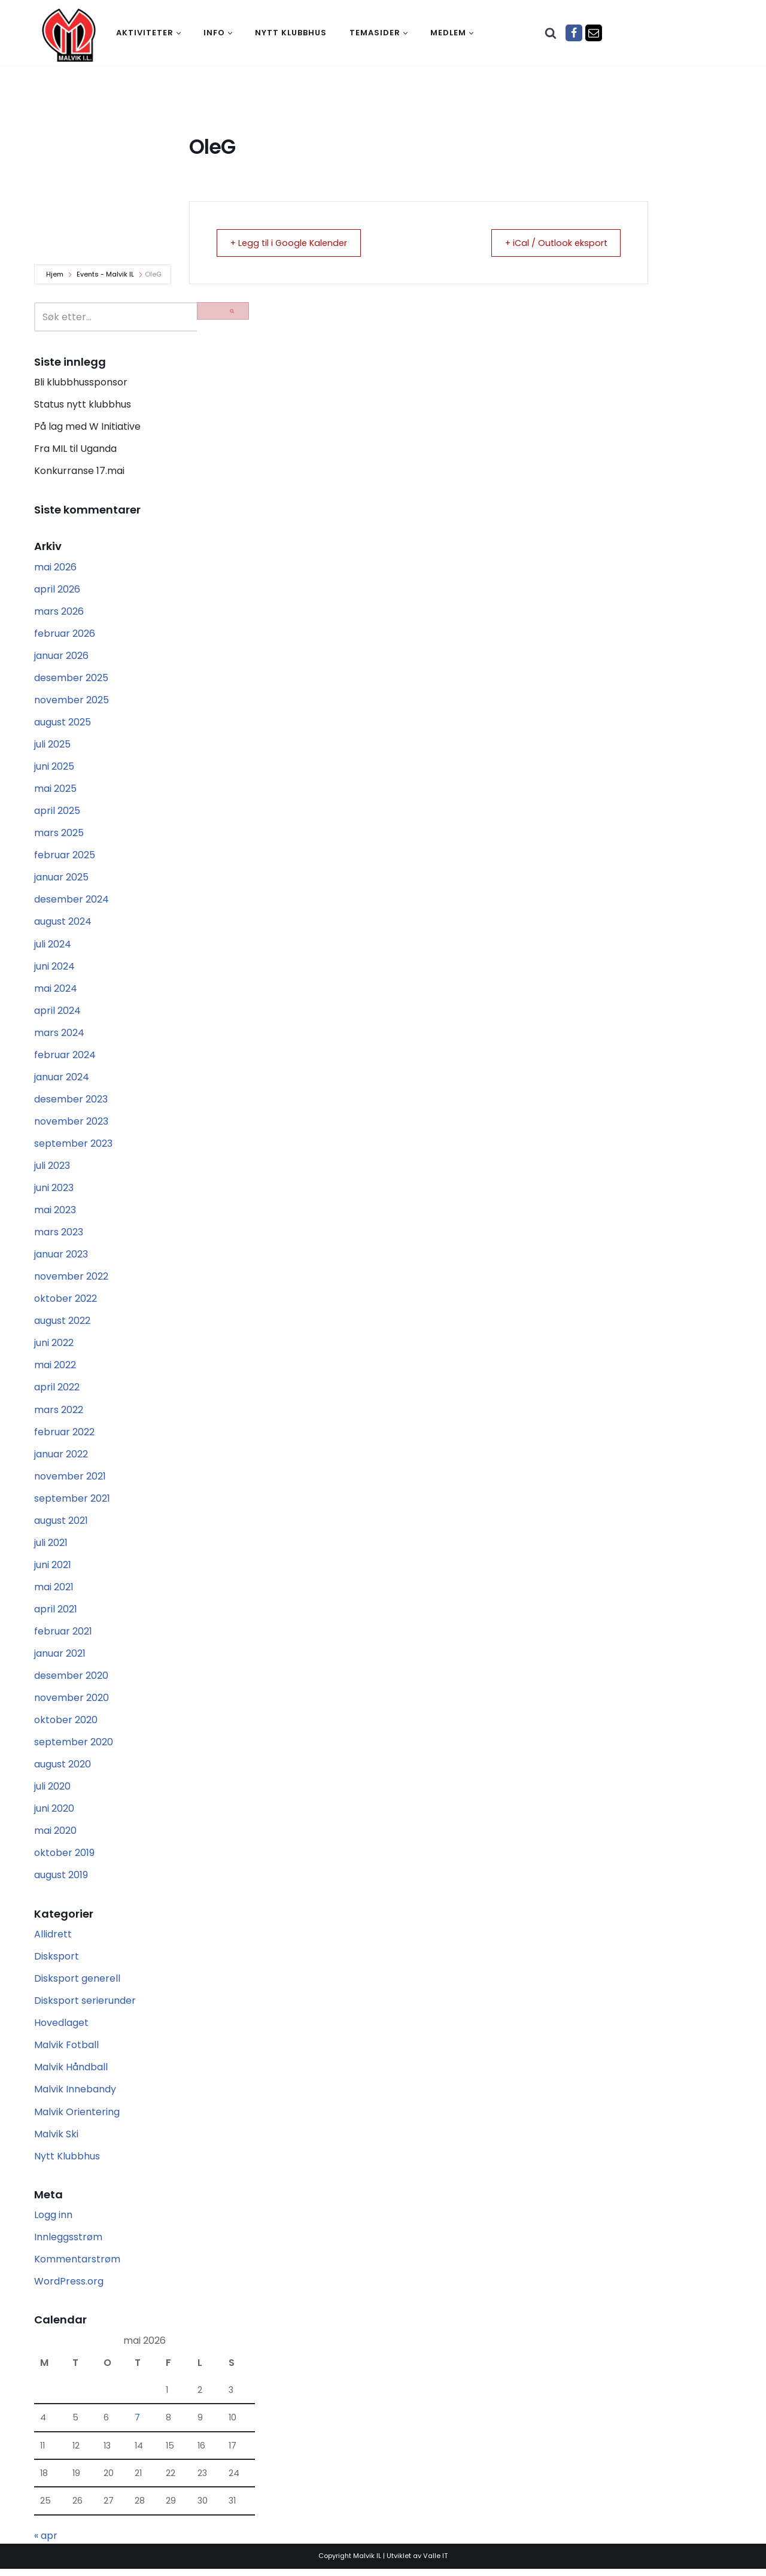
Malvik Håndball (71, 2073)
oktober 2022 (65, 1302)
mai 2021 (54, 1591)
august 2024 (63, 924)
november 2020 (71, 1702)
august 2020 (62, 1769)
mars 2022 (58, 1413)
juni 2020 (54, 1814)
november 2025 (71, 701)
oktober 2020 (66, 1724)
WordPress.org (69, 2288)
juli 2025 (52, 745)
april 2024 (57, 1012)
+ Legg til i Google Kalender (294, 242)
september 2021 (72, 1502)
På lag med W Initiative (87, 427)
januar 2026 (61, 656)
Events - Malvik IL (105, 274)
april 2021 (55, 1613)
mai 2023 (55, 1213)
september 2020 (73, 1747)
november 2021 (70, 1480)
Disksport (56, 1962)
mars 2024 (59, 1035)
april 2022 (57, 1391)
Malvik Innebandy (75, 2096)
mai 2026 (55, 568)
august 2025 (62, 723)
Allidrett (53, 1939)
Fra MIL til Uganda (75, 449)
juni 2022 (54, 1346)
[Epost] (593, 33)
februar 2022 (64, 1435)
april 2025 (57, 812)
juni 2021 (52, 1569)
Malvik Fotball (66, 2051)
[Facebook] (574, 33)
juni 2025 (54, 767)
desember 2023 (71, 1101)
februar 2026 (64, 634)
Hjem (54, 274)
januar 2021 (60, 1658)
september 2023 (73, 1146)
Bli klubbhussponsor (80, 382)
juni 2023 (54, 1191)
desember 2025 (71, 679)
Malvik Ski (56, 2140)
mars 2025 (59, 835)
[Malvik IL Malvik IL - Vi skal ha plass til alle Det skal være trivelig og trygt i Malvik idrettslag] (69, 35)
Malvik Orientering (77, 2118)
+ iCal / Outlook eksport (550, 242)
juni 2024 (54, 968)
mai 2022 (55, 1368)
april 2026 (57, 590)
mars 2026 (59, 612)
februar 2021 (63, 1636)
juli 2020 (52, 1792)
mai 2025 (55, 790)
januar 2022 (61, 1458)
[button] (179, 33)
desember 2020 (71, 1680)
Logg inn (53, 2221)
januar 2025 (61, 879)
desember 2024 (71, 901)
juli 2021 (51, 1547)
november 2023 (71, 1124)
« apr (45, 2543)
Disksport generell (77, 1984)
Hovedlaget (61, 2029)
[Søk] (551, 33)
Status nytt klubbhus (82, 405)
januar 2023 (61, 1257)
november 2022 (71, 1280)
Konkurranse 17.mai (79, 471)
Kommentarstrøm (77, 2266)
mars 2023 (58, 1235)
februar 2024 (65, 1057)
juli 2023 (52, 1168)
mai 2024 (55, 990)
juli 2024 (52, 946)
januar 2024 (61, 1079)
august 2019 (61, 1881)
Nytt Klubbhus (67, 2162)
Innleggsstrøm (68, 2243)
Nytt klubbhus (291, 32)
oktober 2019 (64, 1858)
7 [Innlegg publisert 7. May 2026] (137, 2425)
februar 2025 (64, 857)
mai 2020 (55, 1836)
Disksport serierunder (85, 2006)
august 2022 (62, 1324)
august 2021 (61, 1525)
